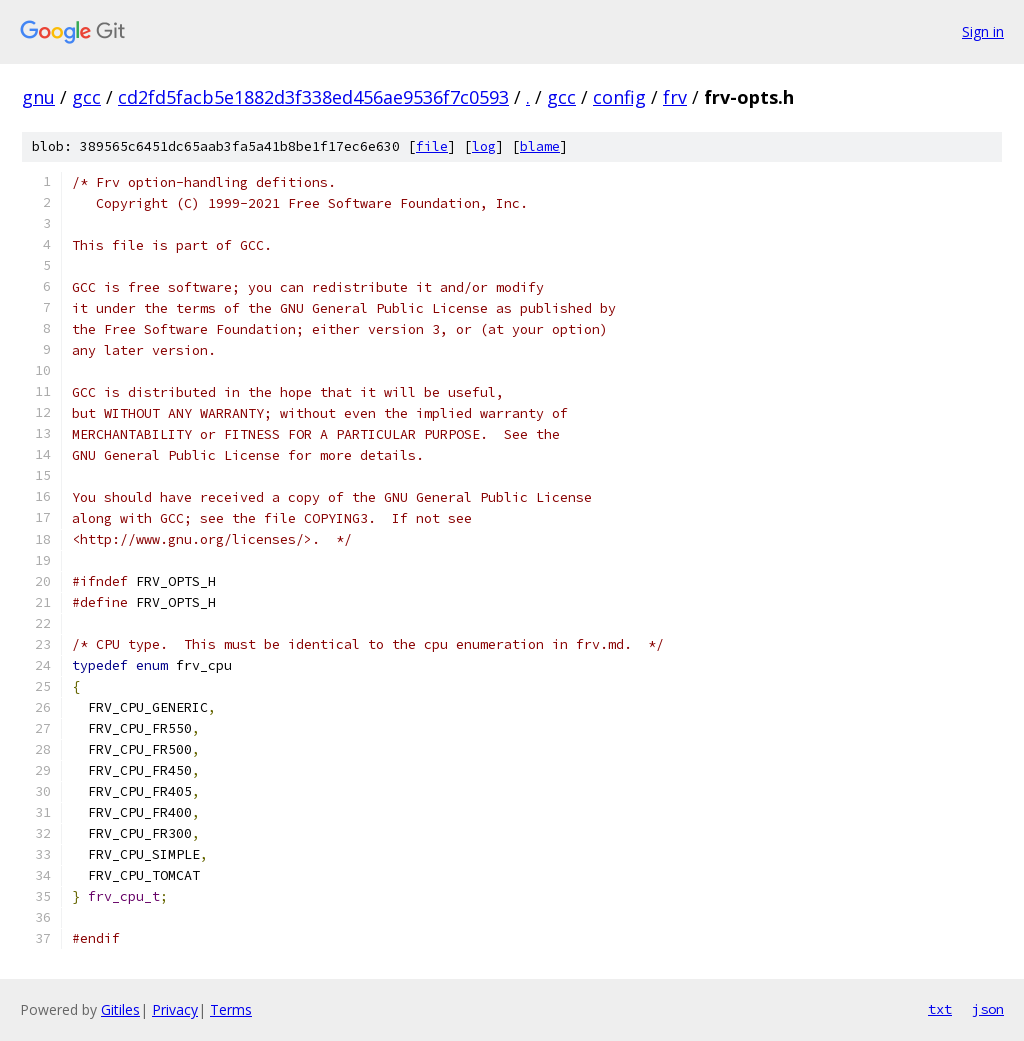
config (619, 97)
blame (540, 146)
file (432, 146)
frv (675, 97)
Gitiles (120, 1009)
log (484, 146)
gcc (86, 97)
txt (940, 1009)
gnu (38, 97)
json (988, 1009)
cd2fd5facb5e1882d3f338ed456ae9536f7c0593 (313, 97)
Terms (231, 1009)
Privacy (175, 1009)
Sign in (983, 31)
